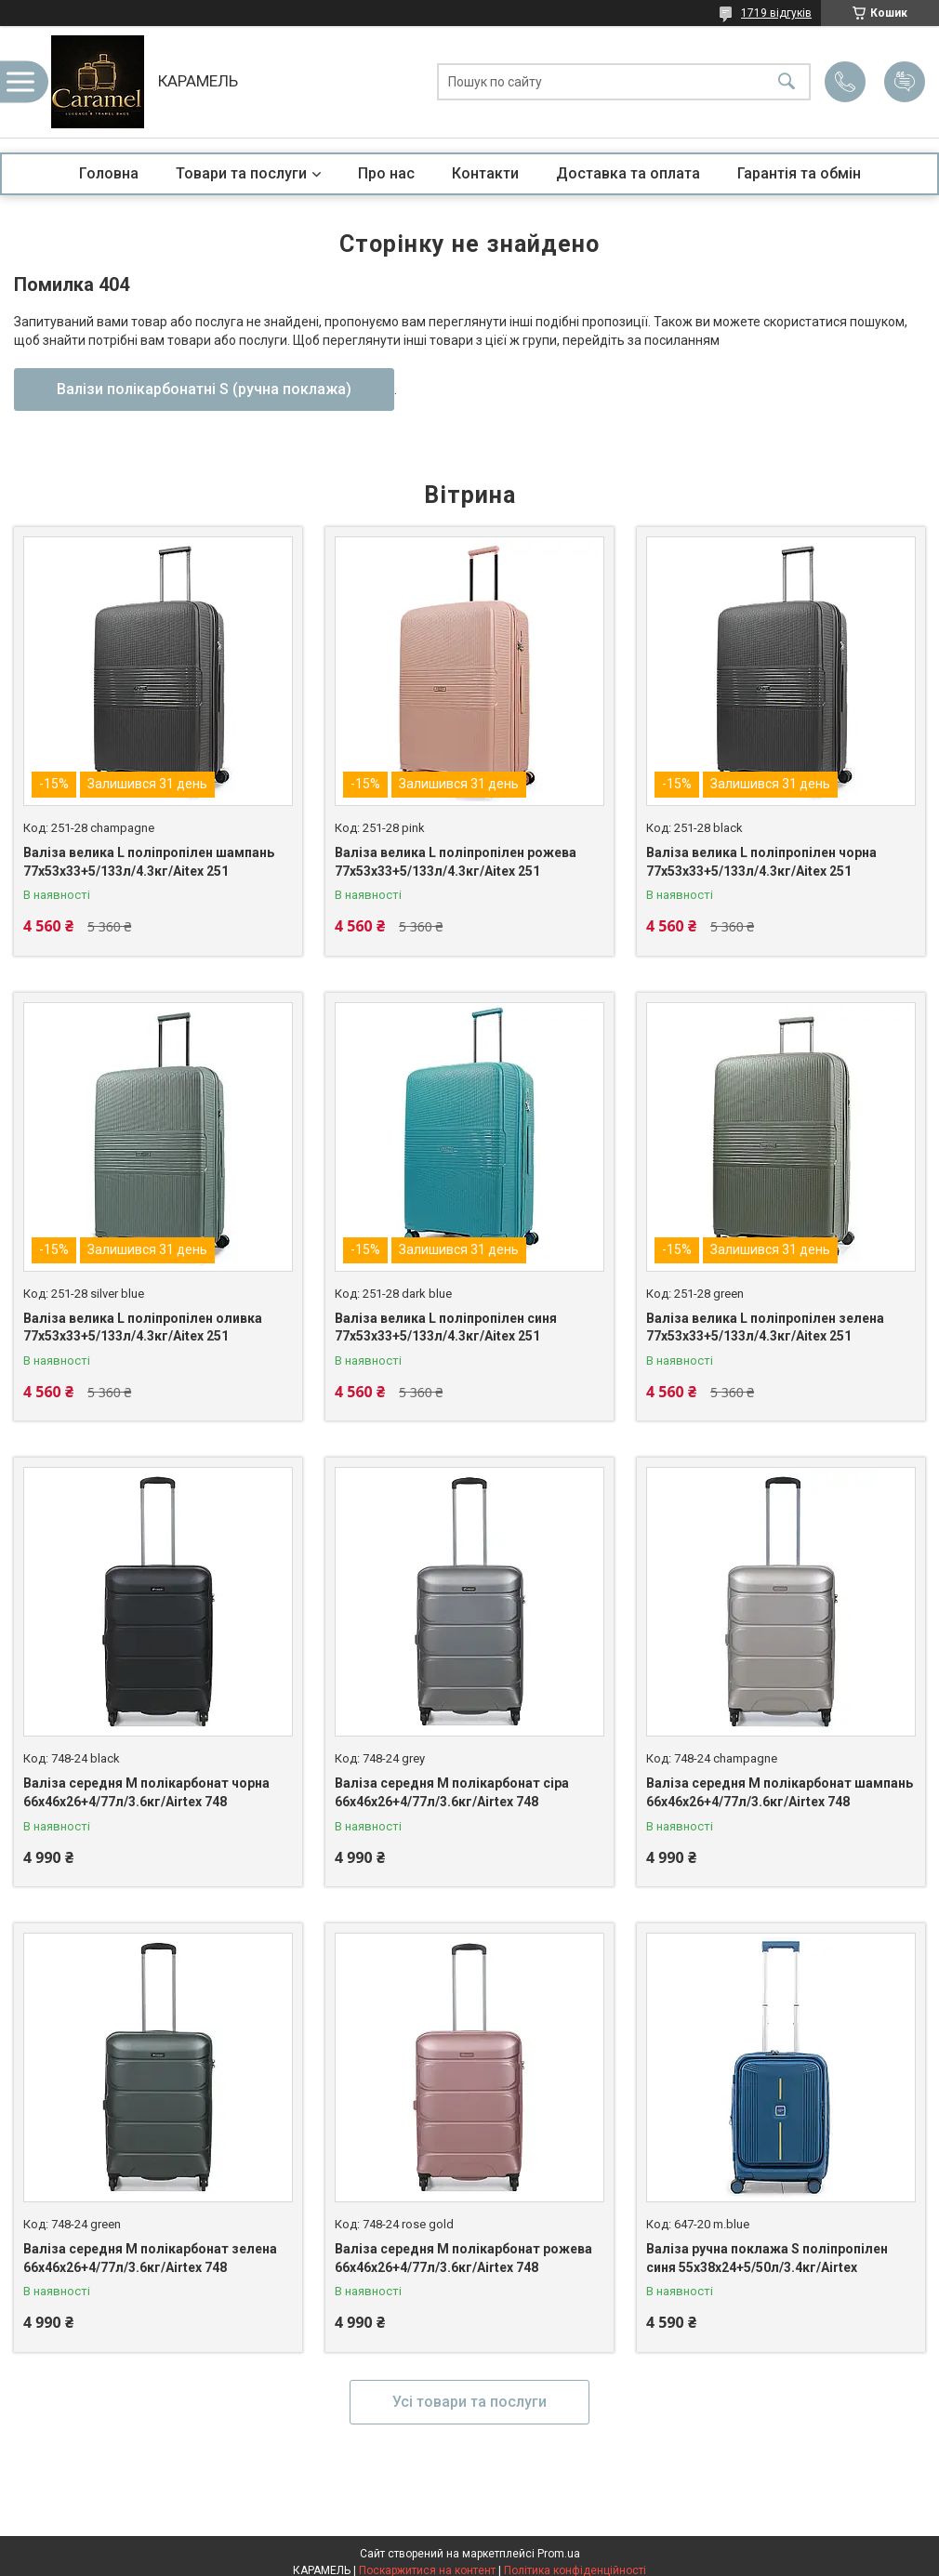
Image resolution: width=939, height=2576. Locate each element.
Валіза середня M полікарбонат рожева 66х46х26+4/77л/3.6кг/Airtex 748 (463, 2258)
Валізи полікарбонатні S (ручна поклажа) (204, 389)
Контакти (485, 173)
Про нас (386, 173)
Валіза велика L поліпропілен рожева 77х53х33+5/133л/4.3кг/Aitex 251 (455, 861)
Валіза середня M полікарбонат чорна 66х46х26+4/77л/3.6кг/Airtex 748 (146, 1792)
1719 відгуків (776, 13)
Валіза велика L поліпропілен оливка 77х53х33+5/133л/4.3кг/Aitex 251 (142, 1327)
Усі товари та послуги (469, 2402)
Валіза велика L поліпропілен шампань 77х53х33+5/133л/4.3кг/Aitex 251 (148, 861)
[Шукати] (786, 82)
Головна (109, 173)
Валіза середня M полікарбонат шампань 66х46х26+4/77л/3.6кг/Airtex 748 (779, 1792)
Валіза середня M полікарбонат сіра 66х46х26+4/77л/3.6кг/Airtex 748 (452, 1792)
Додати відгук (904, 81)
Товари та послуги (241, 173)
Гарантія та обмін (799, 173)
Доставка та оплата (628, 173)
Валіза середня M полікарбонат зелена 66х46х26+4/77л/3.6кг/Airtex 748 (150, 2258)
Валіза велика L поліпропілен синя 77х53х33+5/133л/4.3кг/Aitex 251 (446, 1327)
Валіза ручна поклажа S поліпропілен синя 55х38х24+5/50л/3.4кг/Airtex (767, 2258)
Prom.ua (558, 2553)
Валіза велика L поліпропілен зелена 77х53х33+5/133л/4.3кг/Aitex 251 (765, 1327)
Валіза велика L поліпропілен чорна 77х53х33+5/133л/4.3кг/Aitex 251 (761, 861)
